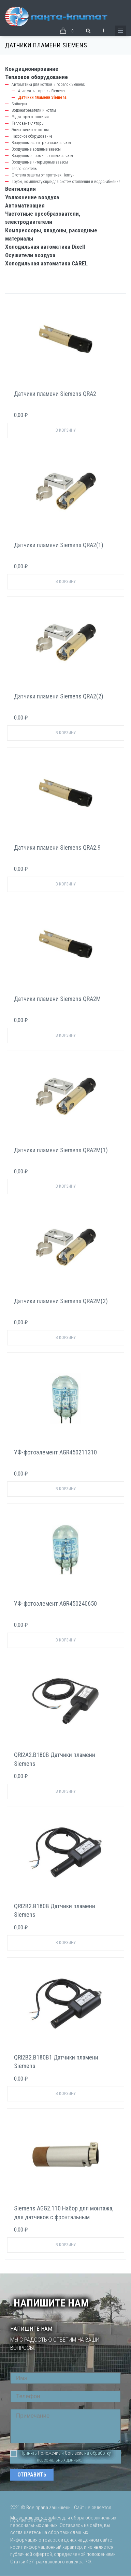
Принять (23, 2453)
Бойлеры (19, 104)
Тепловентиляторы (28, 123)
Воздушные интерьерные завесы (40, 162)
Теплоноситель (24, 168)
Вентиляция (20, 188)
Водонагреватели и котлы (34, 110)
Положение (49, 2453)
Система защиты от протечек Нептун (43, 175)
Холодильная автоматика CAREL (46, 263)
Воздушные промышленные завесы (42, 155)
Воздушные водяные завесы (36, 149)
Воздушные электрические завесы (41, 142)
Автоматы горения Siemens (41, 91)
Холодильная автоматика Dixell (45, 246)
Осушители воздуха (30, 255)
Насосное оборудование (32, 136)
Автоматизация (25, 205)
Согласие (74, 2453)
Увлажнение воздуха (32, 197)
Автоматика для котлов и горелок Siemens (48, 84)
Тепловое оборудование (36, 77)
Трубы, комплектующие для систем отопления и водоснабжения (66, 181)
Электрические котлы (30, 129)
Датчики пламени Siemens (42, 97)
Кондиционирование (31, 68)
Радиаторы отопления (30, 116)
